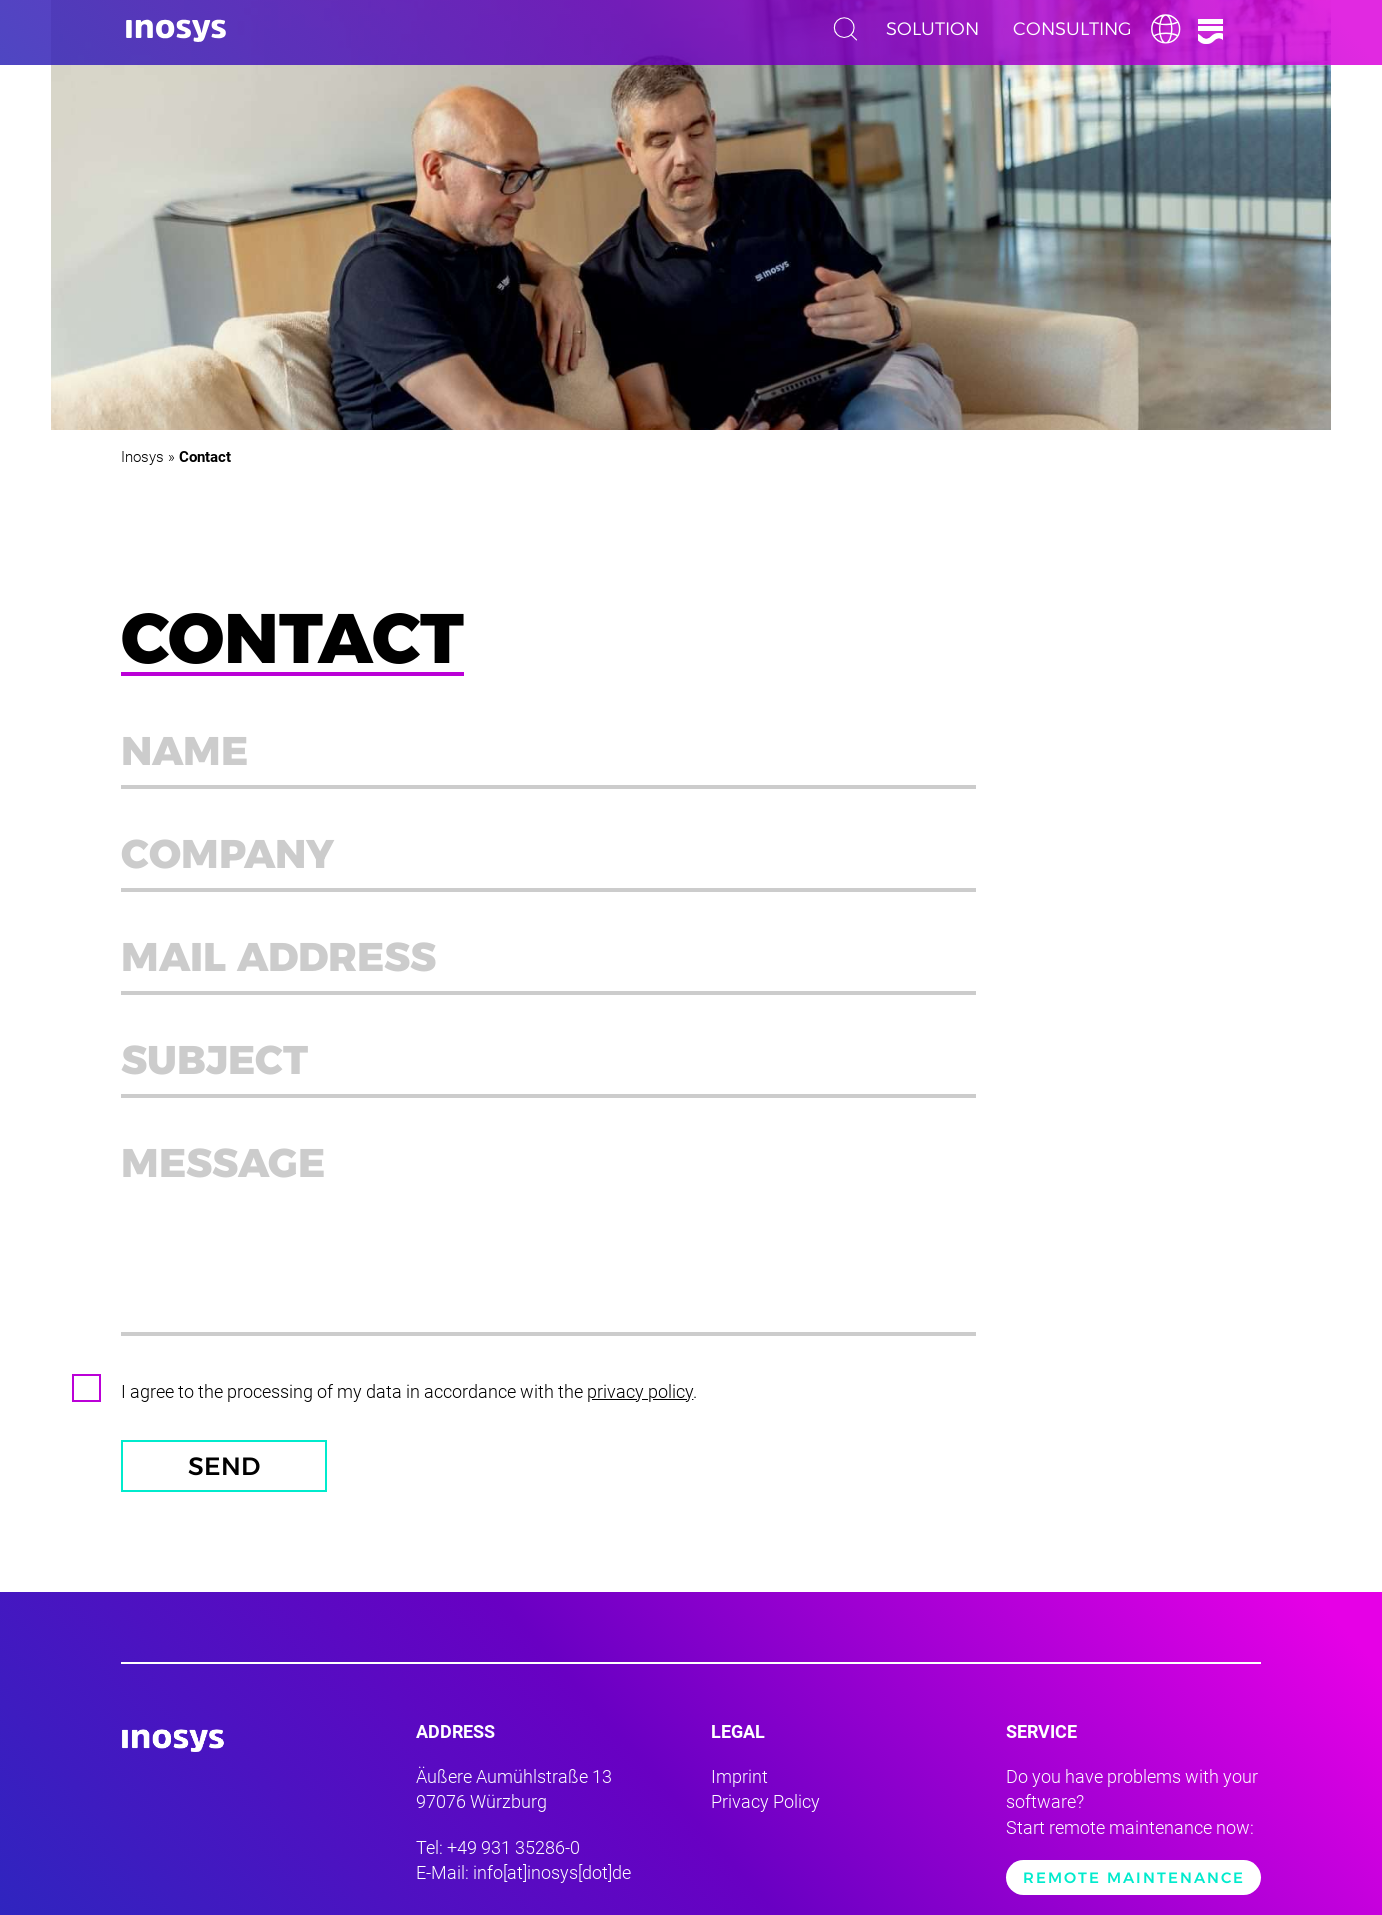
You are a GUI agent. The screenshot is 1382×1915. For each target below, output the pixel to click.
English (1171, 29)
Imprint (739, 1776)
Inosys (142, 457)
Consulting (1072, 29)
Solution (932, 29)
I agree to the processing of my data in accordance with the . (409, 1391)
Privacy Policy (765, 1801)
